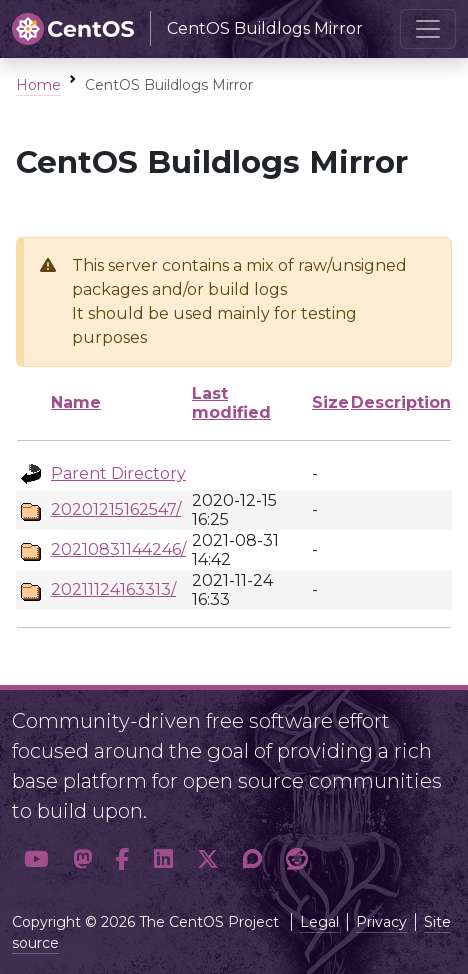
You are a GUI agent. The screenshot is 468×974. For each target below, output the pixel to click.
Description (401, 402)
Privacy (381, 922)
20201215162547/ (116, 509)
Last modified (231, 403)
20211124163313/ (113, 589)
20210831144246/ (118, 549)
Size (330, 402)
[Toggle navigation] (428, 29)
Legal (319, 922)
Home (38, 85)
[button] (36, 859)
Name (76, 402)
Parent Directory (118, 473)
